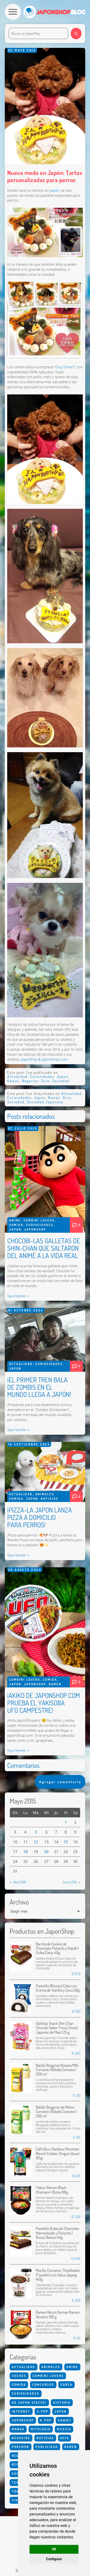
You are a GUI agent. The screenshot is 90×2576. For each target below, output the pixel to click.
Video (17, 2500)
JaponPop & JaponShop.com (44, 1059)
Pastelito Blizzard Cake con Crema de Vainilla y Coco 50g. (58, 1988)
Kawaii (13, 1080)
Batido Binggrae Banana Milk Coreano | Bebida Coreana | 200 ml (57, 2070)
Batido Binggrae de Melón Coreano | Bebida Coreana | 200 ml (56, 2111)
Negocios (30, 1080)
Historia (62, 2402)
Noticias (49, 1499)
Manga (18, 2429)
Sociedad (60, 1080)
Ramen (55, 1684)
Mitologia (41, 2429)
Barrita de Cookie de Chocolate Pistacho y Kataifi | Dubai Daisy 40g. (57, 1948)
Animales (44, 1494)
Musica (64, 2429)
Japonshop (35, 1229)
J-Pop (42, 2411)
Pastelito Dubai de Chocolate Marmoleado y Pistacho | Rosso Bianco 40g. (57, 2233)
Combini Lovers (39, 1220)
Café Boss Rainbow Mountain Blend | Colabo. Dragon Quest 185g (58, 2153)
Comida (16, 1225)
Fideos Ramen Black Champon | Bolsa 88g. (52, 2189)
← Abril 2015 (18, 1882)
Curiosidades (42, 1076)
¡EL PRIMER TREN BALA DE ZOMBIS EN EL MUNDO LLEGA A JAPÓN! (39, 1387)
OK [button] (54, 2549)
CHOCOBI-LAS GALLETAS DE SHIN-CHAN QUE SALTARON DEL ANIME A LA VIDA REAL (43, 1248)
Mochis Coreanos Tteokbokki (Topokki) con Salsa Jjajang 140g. (58, 2275)
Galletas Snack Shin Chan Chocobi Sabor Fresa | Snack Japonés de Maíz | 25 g (57, 2028)
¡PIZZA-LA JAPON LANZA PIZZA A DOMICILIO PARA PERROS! (39, 1517)
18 (25, 1851)
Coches (19, 2376)
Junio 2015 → (71, 1882)
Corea (66, 2384)
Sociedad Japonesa (45, 1101)
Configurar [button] (54, 2559)
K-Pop (46, 2420)
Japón (54, 190)
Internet (21, 2411)
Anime (15, 1220)
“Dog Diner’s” (65, 367)
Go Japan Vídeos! (29, 2402)
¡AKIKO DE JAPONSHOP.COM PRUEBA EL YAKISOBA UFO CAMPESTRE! (43, 1702)
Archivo (19, 1902)
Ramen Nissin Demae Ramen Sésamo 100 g (58, 2314)
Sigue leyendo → (18, 1295)
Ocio (45, 1080)
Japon (62, 1076)
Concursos (43, 2384)
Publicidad (47, 2447)
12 (36, 1841)
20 (46, 1851)
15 (66, 1841)
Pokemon (20, 2447)
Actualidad (17, 1076)
